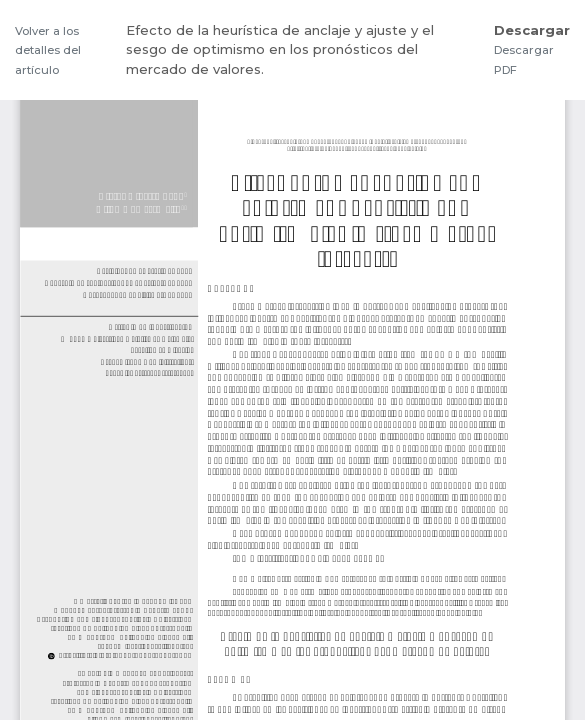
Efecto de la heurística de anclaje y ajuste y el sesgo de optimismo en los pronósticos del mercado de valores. (280, 49)
